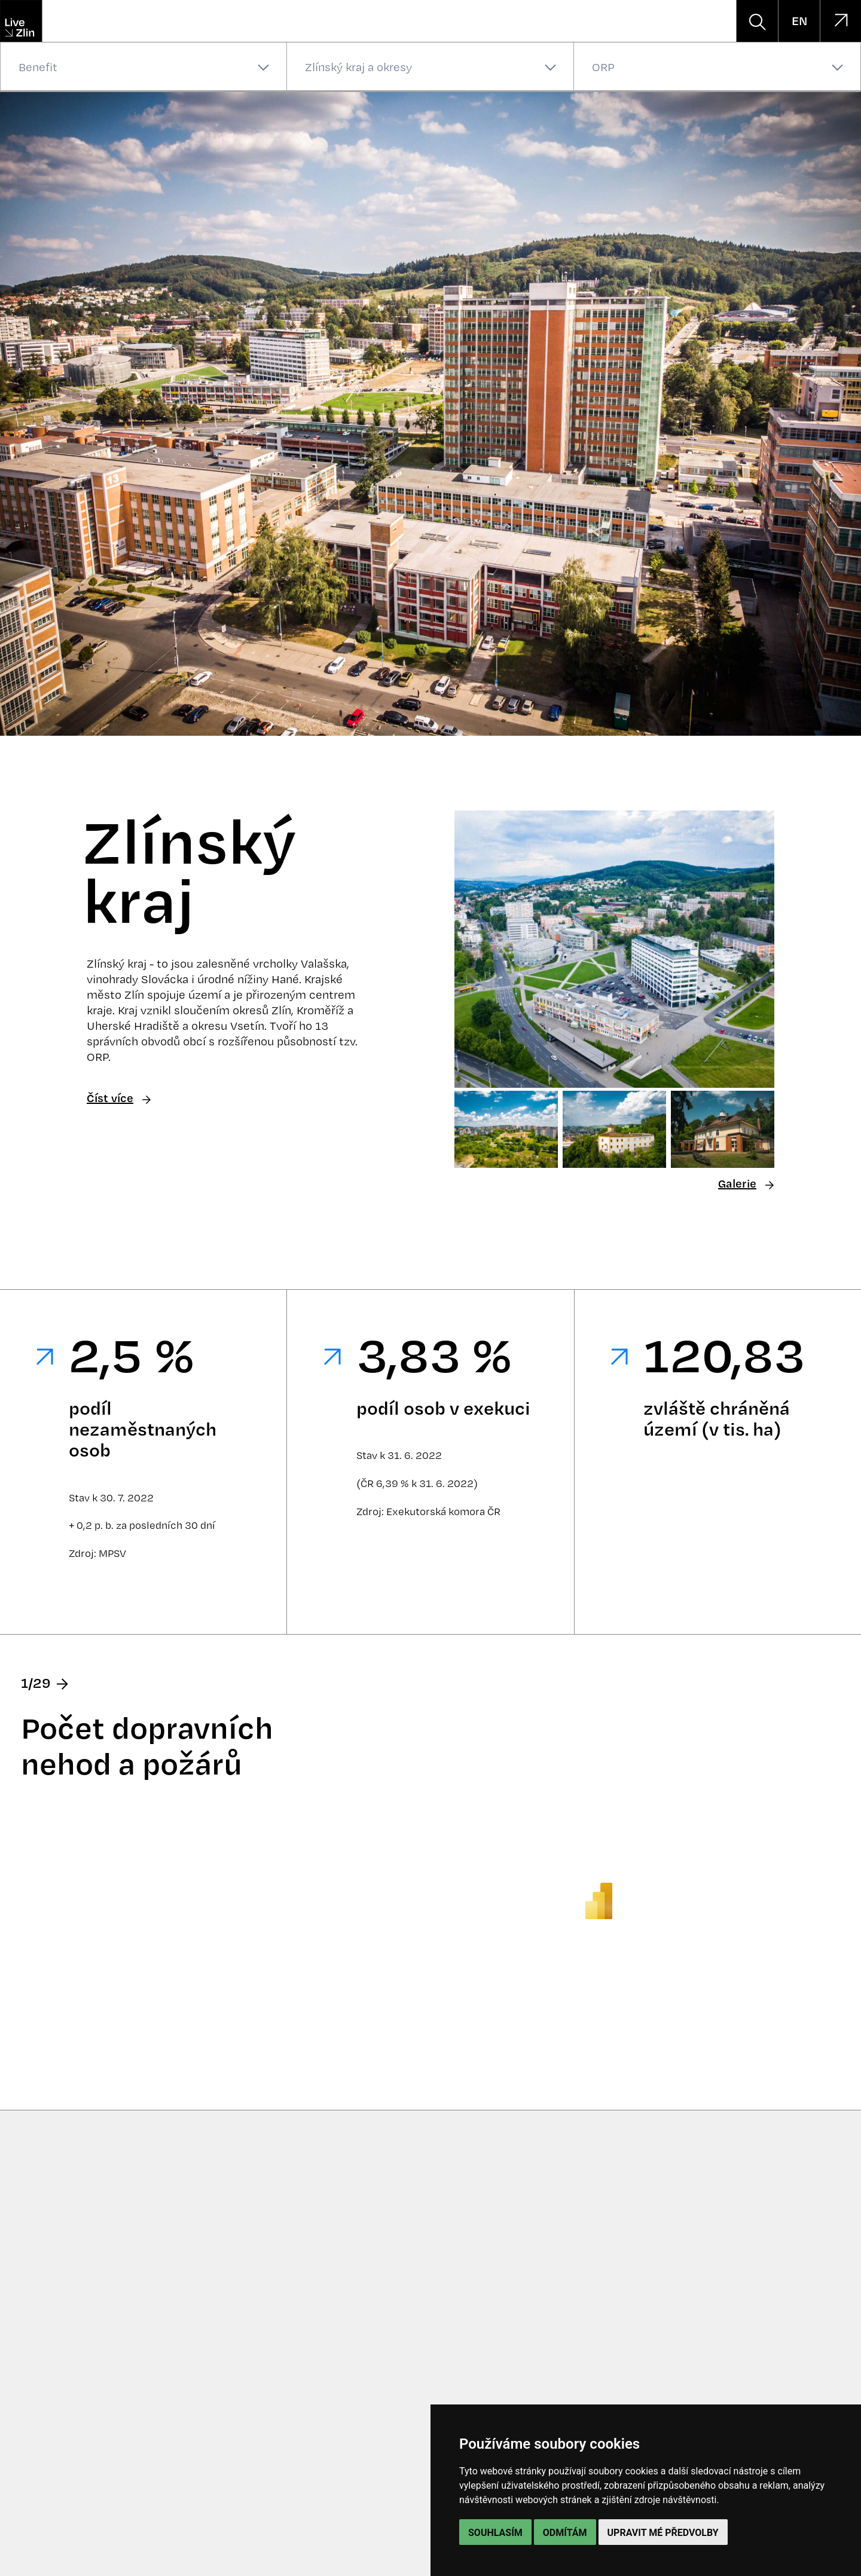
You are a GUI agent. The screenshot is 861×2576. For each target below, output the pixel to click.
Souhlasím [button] (495, 2532)
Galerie (746, 1184)
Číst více (119, 1098)
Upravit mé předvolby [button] (663, 2532)
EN (799, 21)
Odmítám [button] (565, 2532)
